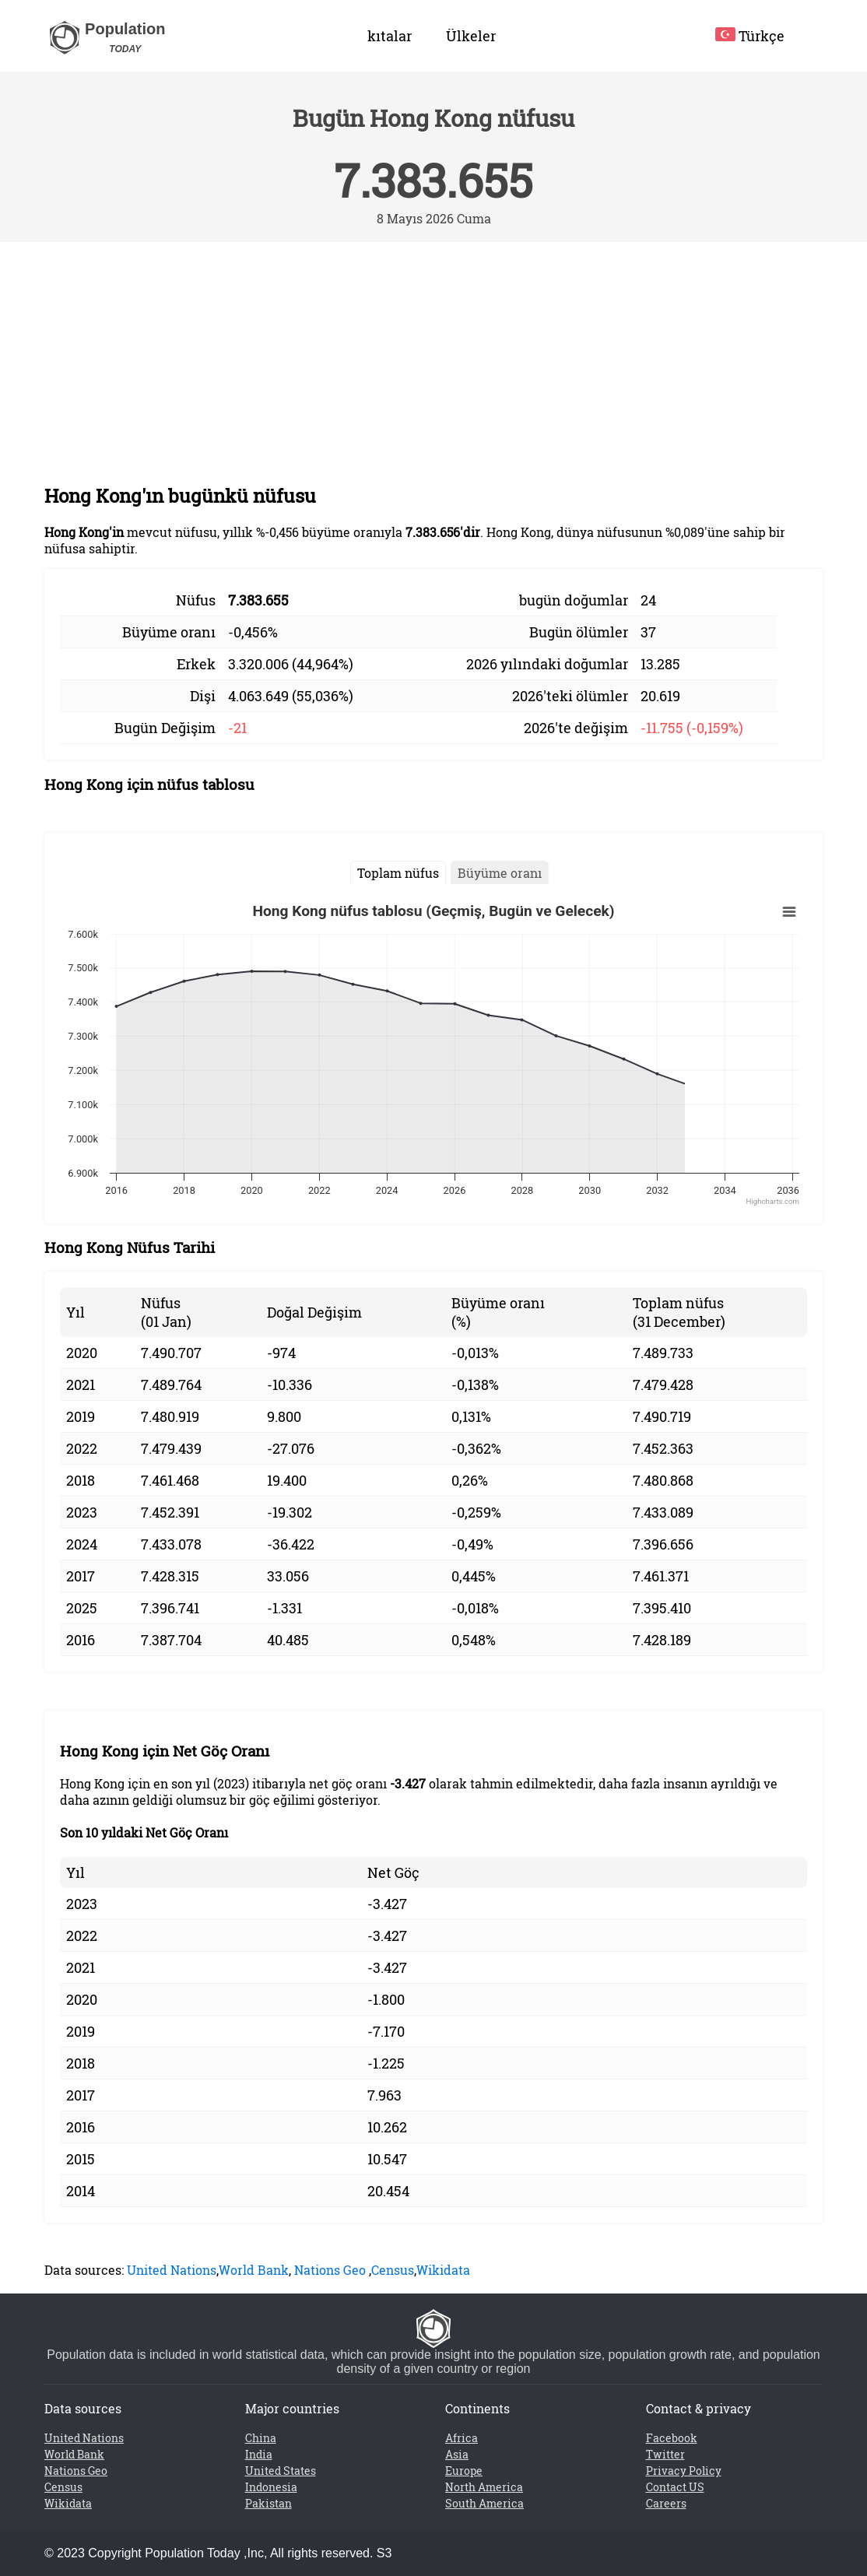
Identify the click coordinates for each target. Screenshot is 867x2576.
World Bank (254, 2270)
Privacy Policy (683, 2470)
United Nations (171, 2270)
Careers (666, 2503)
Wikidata (443, 2270)
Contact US (675, 2486)
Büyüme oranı (500, 873)
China (260, 2437)
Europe (464, 2470)
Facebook (671, 2437)
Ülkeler (471, 35)
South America (484, 2503)
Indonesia (271, 2486)
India (258, 2454)
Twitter (665, 2454)
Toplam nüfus (398, 873)
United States (280, 2470)
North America (484, 2486)
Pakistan (268, 2503)
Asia (457, 2454)
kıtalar (389, 35)
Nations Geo (330, 2270)
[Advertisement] (433, 359)
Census (392, 2270)
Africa (461, 2437)
